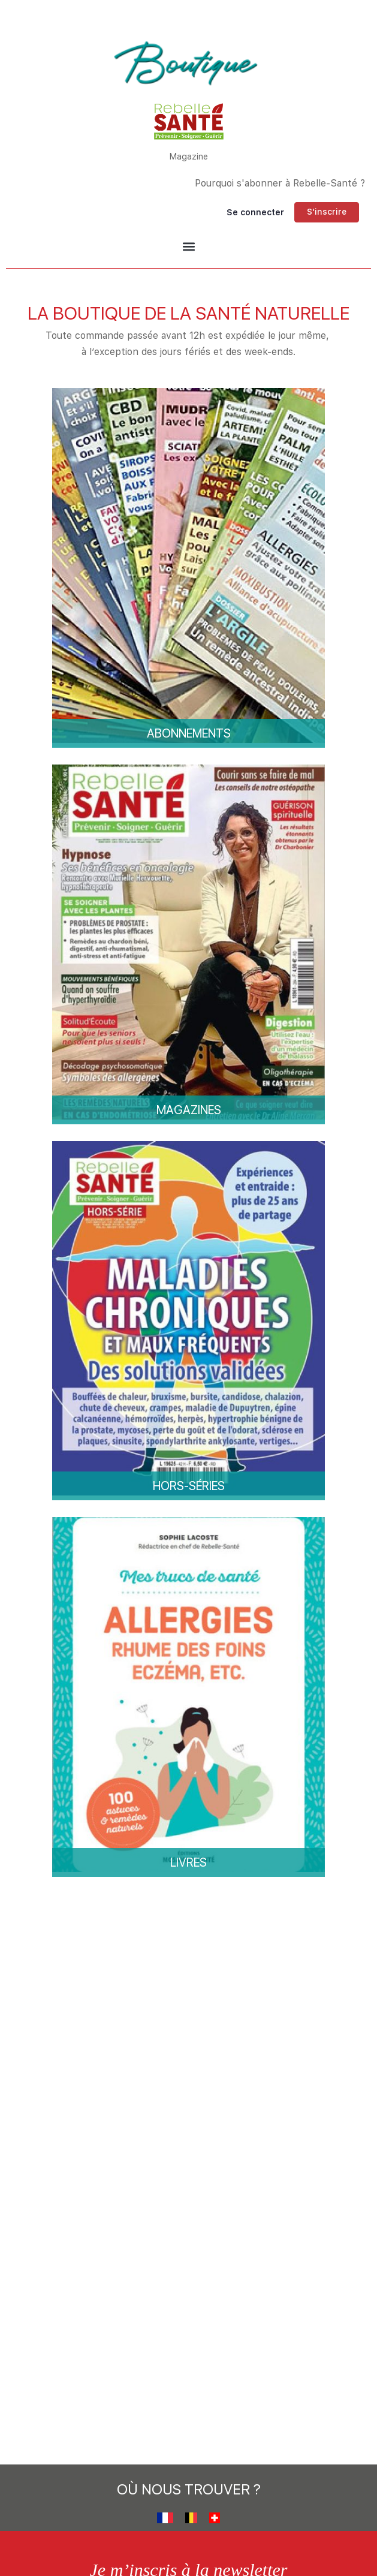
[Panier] (197, 212)
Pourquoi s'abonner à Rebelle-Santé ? (280, 183)
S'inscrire (326, 211)
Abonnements (189, 733)
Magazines (188, 1110)
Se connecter (255, 212)
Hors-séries (189, 1486)
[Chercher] (167, 212)
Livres (188, 1862)
